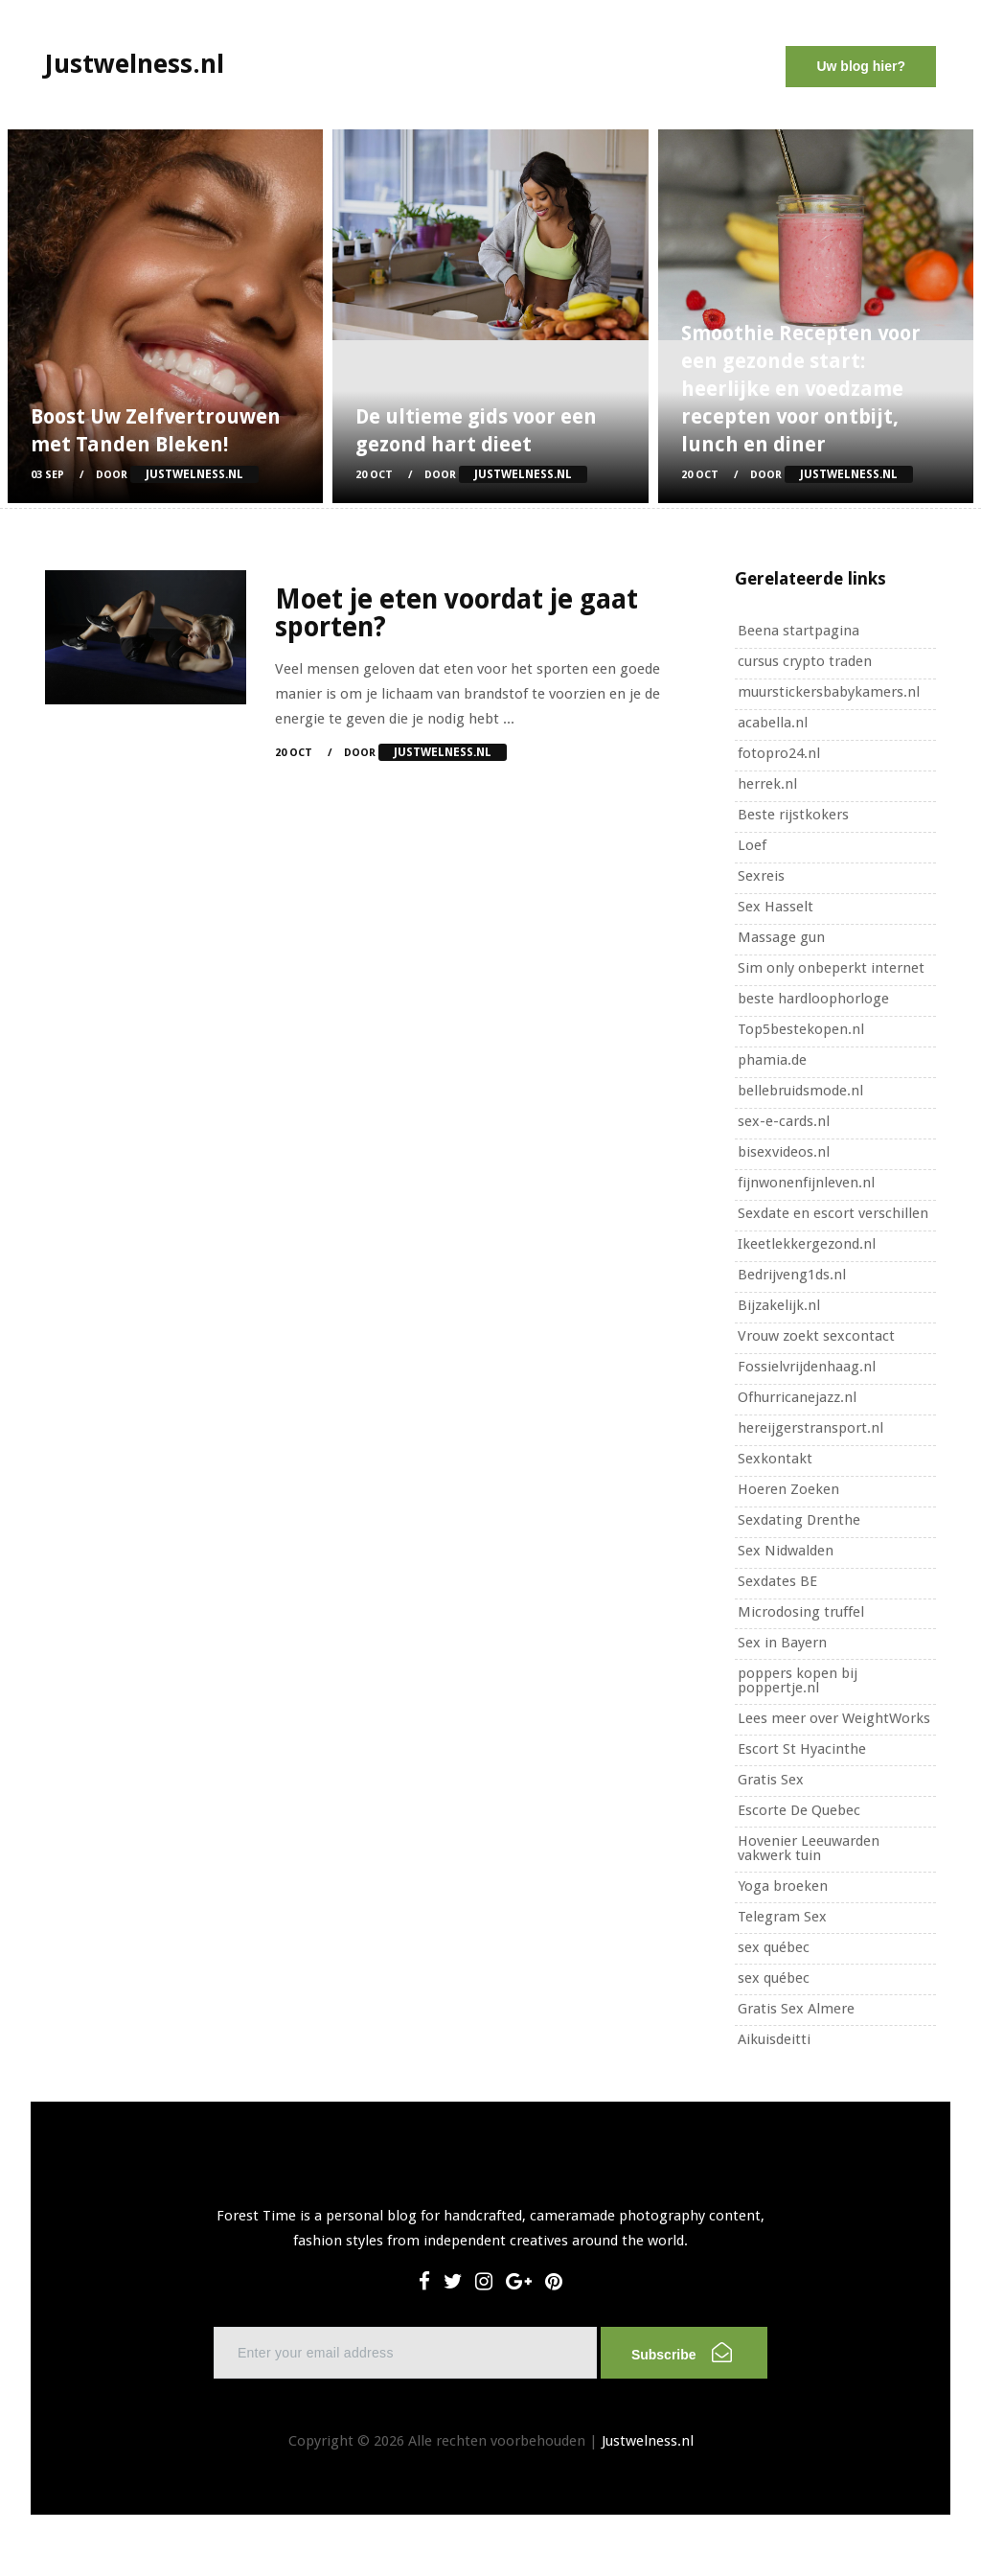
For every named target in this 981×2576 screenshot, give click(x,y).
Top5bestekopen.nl (801, 1029)
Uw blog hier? (860, 66)
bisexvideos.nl (784, 1152)
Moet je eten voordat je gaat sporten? (456, 613)
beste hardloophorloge (813, 998)
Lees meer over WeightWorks (834, 1718)
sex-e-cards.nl (784, 1121)
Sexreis (761, 876)
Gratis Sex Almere (796, 2008)
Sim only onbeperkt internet (831, 968)
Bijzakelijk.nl (779, 1305)
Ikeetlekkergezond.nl (807, 1244)
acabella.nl (773, 722)
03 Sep (47, 475)
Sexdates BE (777, 1581)
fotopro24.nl (779, 753)
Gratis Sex (771, 1779)
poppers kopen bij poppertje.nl (797, 1680)
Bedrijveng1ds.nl (792, 1274)
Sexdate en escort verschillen (833, 1213)
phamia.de (772, 1060)
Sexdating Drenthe (799, 1520)
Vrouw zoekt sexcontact (816, 1336)
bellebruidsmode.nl (800, 1090)
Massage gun (781, 937)
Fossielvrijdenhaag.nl (807, 1366)
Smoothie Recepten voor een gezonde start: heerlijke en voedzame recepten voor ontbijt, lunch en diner (801, 388)
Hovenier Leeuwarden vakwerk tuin (808, 1848)
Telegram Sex (782, 1916)
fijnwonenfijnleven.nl (806, 1182)
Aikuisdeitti (774, 2039)
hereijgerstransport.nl (810, 1428)
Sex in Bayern (782, 1642)
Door (177, 475)
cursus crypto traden (805, 661)
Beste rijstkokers (793, 814)
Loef (752, 845)
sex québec (774, 1947)
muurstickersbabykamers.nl (829, 692)
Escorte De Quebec (799, 1810)
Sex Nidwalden (785, 1550)
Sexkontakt (775, 1458)
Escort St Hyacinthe (802, 1749)
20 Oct (374, 475)
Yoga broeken (783, 1886)
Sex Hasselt (775, 906)
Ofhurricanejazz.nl (797, 1397)
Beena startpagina (798, 630)
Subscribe (681, 2352)
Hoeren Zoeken (788, 1489)
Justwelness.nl (648, 2441)
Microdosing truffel (801, 1612)
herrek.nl (767, 784)
